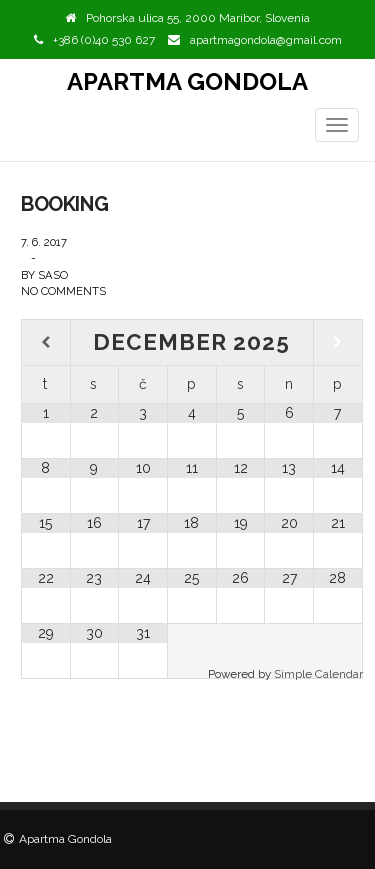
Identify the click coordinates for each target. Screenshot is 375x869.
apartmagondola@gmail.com (266, 40)
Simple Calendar (318, 674)
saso (53, 275)
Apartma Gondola (187, 81)
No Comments (63, 291)
